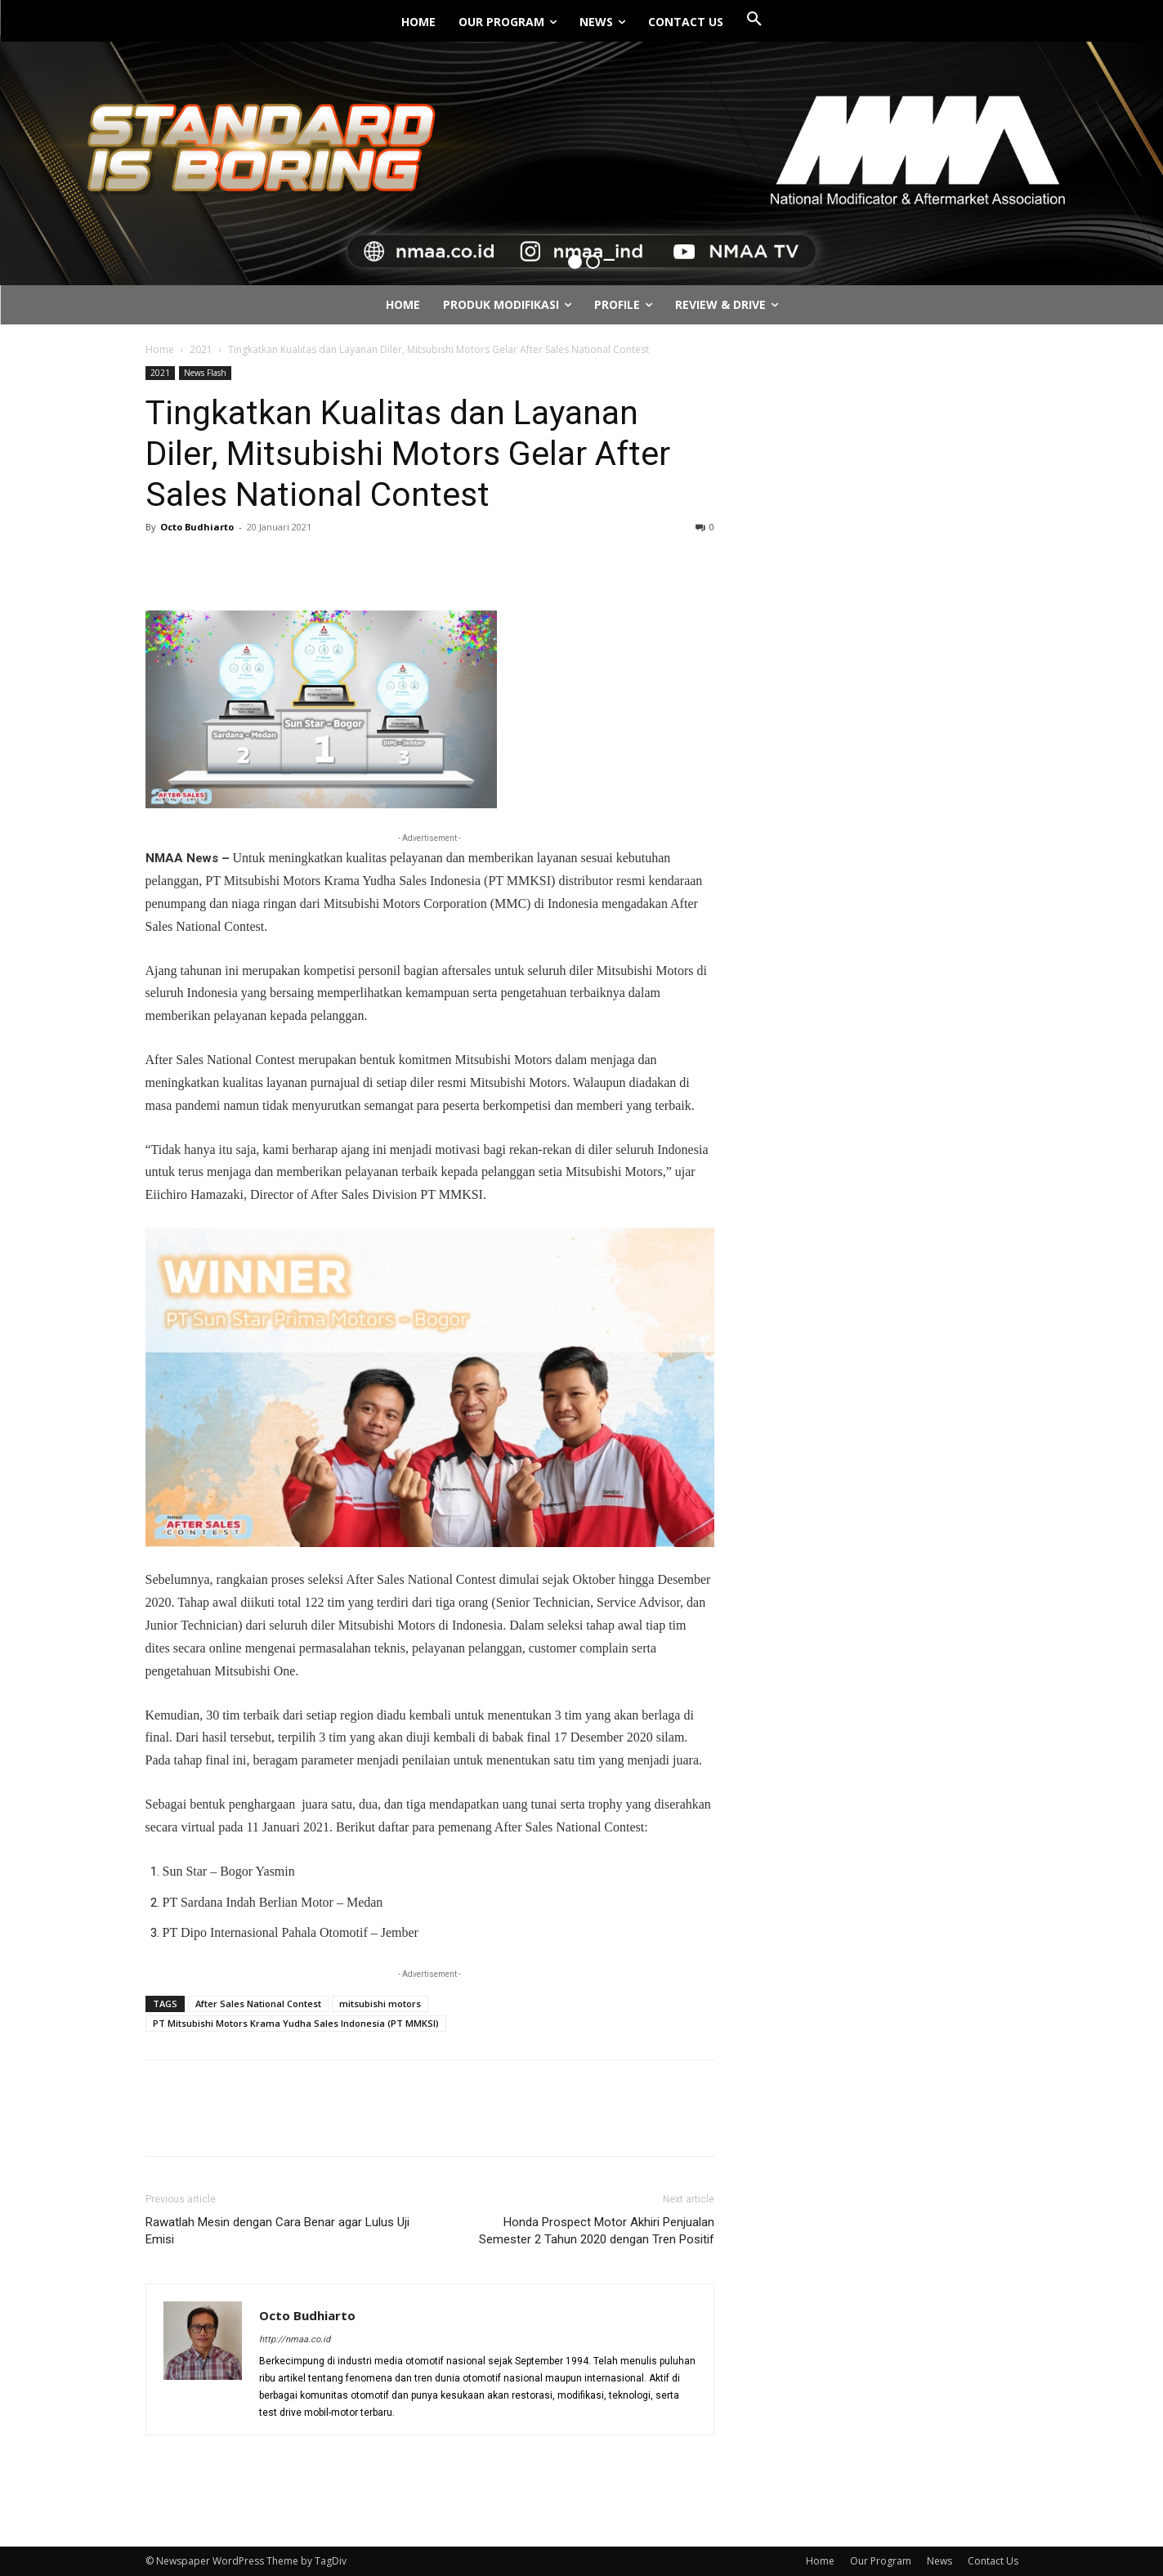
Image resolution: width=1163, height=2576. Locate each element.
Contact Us (993, 2561)
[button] (754, 19)
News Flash (205, 372)
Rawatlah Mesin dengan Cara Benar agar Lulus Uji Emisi (277, 2231)
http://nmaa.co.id (294, 2339)
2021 (201, 349)
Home (159, 349)
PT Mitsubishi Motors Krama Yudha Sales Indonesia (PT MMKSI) (296, 2023)
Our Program (880, 2561)
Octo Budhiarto (197, 527)
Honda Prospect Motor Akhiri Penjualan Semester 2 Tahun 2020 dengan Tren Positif (596, 2231)
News (939, 2561)
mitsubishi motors (380, 2003)
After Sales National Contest (258, 2003)
